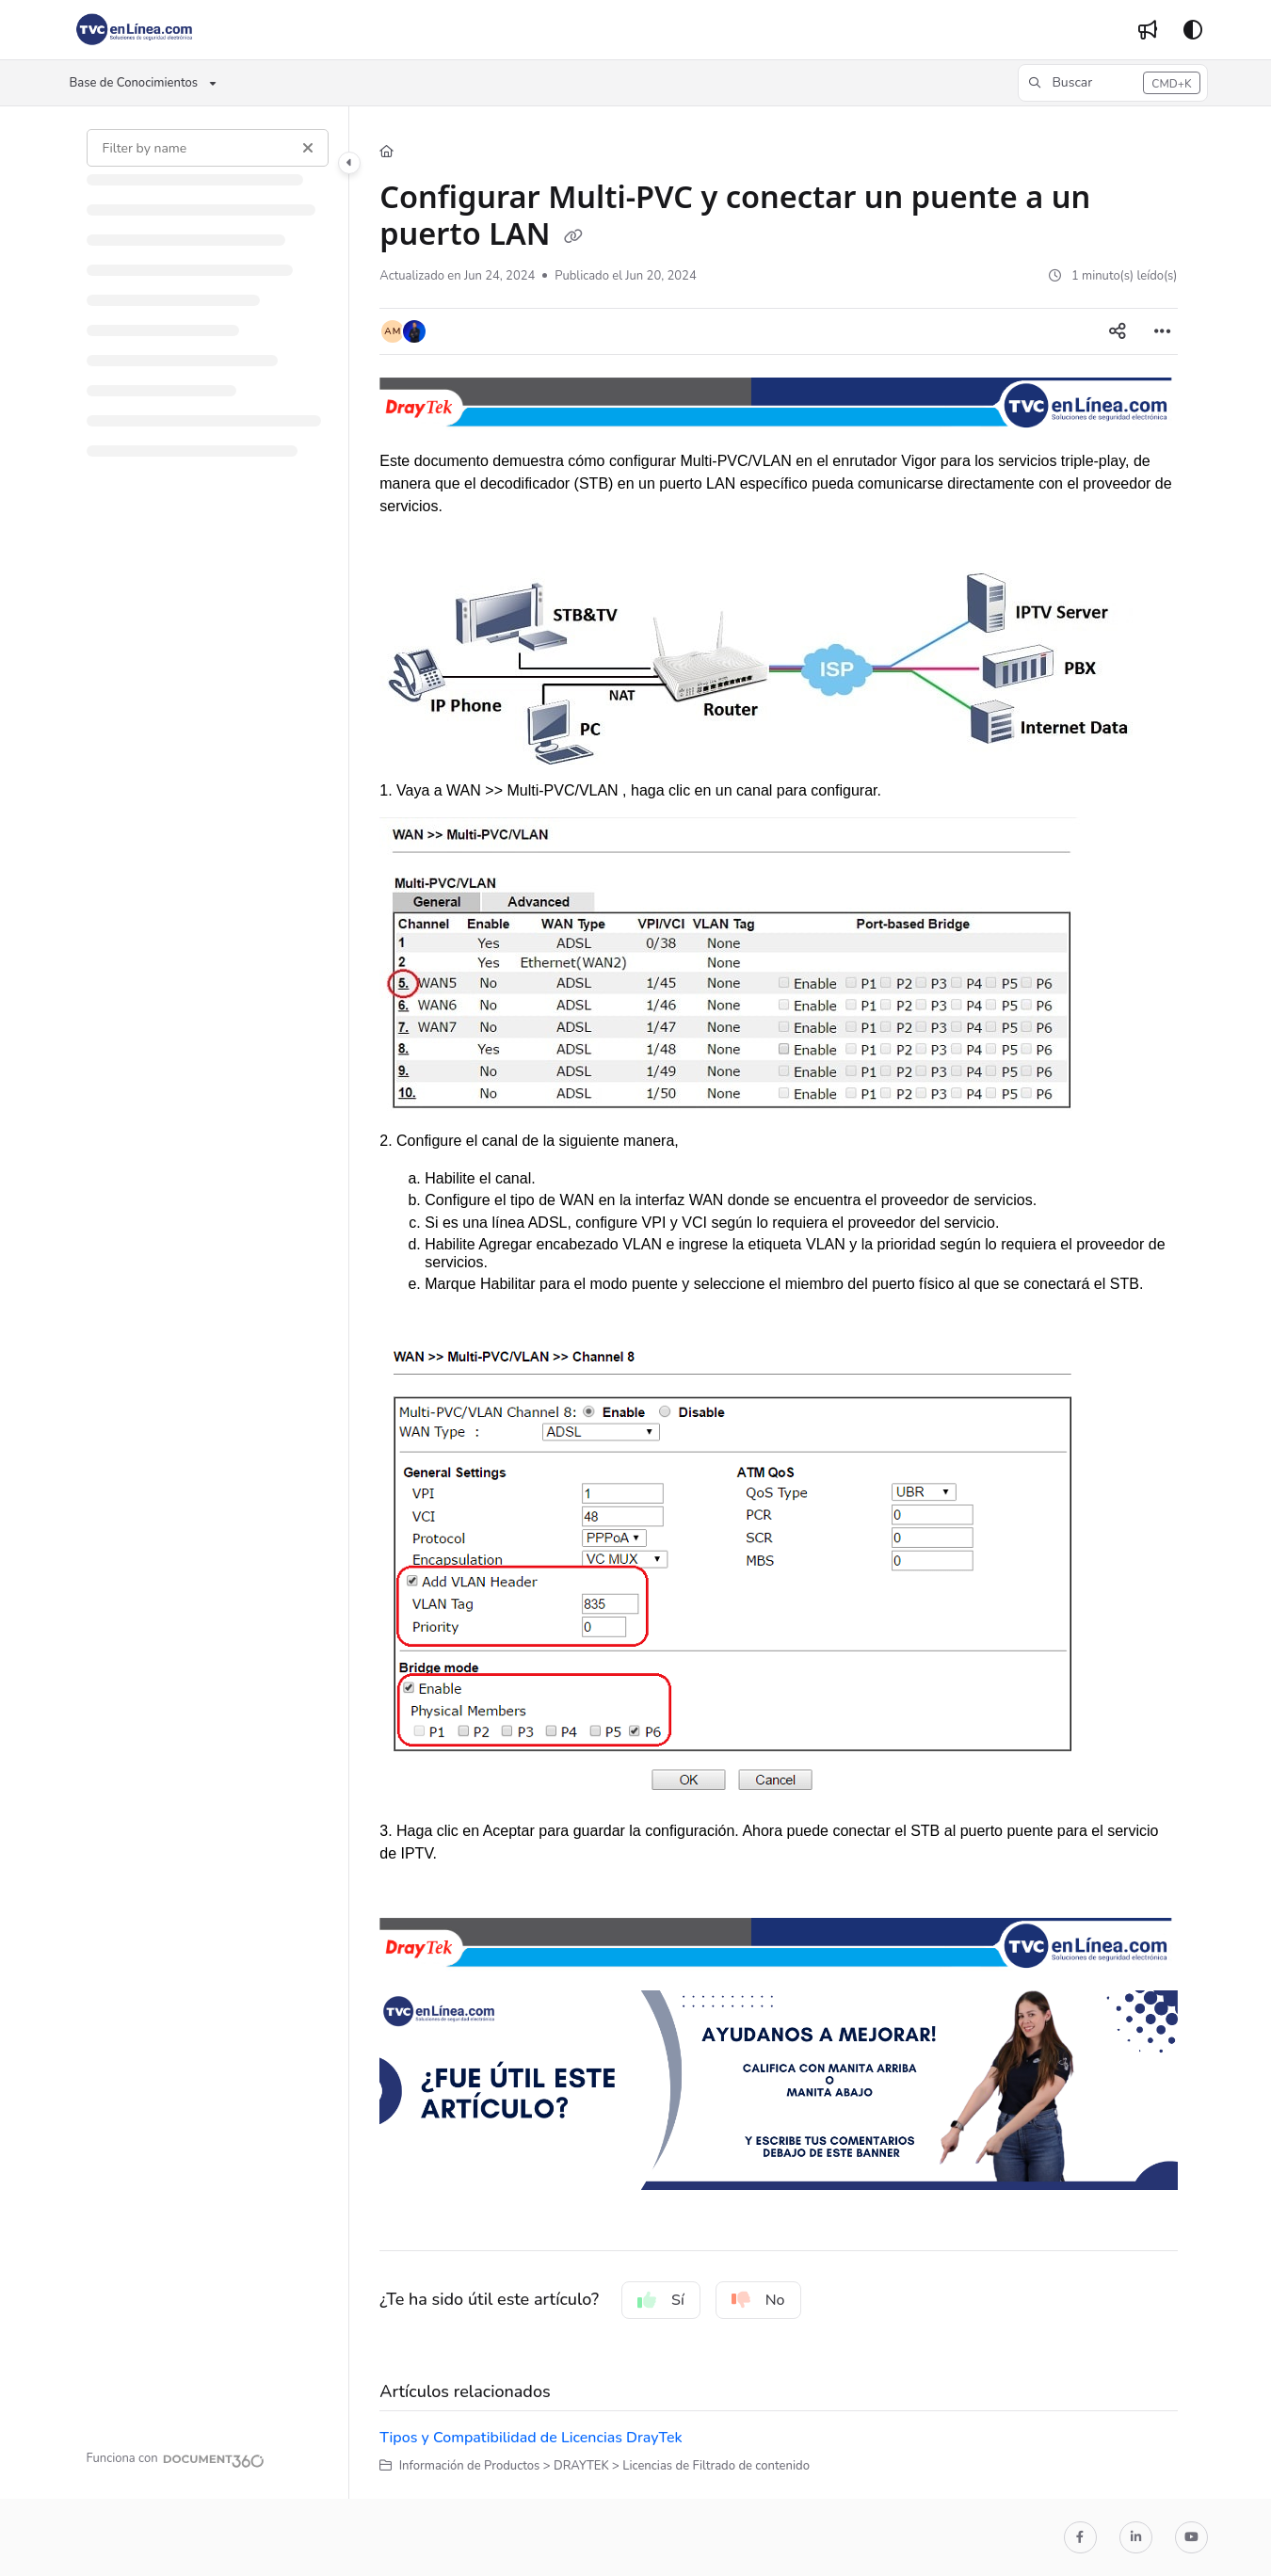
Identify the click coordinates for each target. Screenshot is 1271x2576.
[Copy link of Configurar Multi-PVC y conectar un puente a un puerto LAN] (573, 236)
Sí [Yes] (660, 2300)
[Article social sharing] (1117, 331)
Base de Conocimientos (134, 82)
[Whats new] (1148, 30)
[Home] (386, 151)
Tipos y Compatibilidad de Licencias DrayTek (530, 2437)
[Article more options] (1163, 331)
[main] (778, 1302)
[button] (1112, 83)
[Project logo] (134, 30)
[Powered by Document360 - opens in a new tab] (176, 2458)
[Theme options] (1193, 30)
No (758, 2300)
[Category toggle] (349, 163)
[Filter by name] (208, 148)
